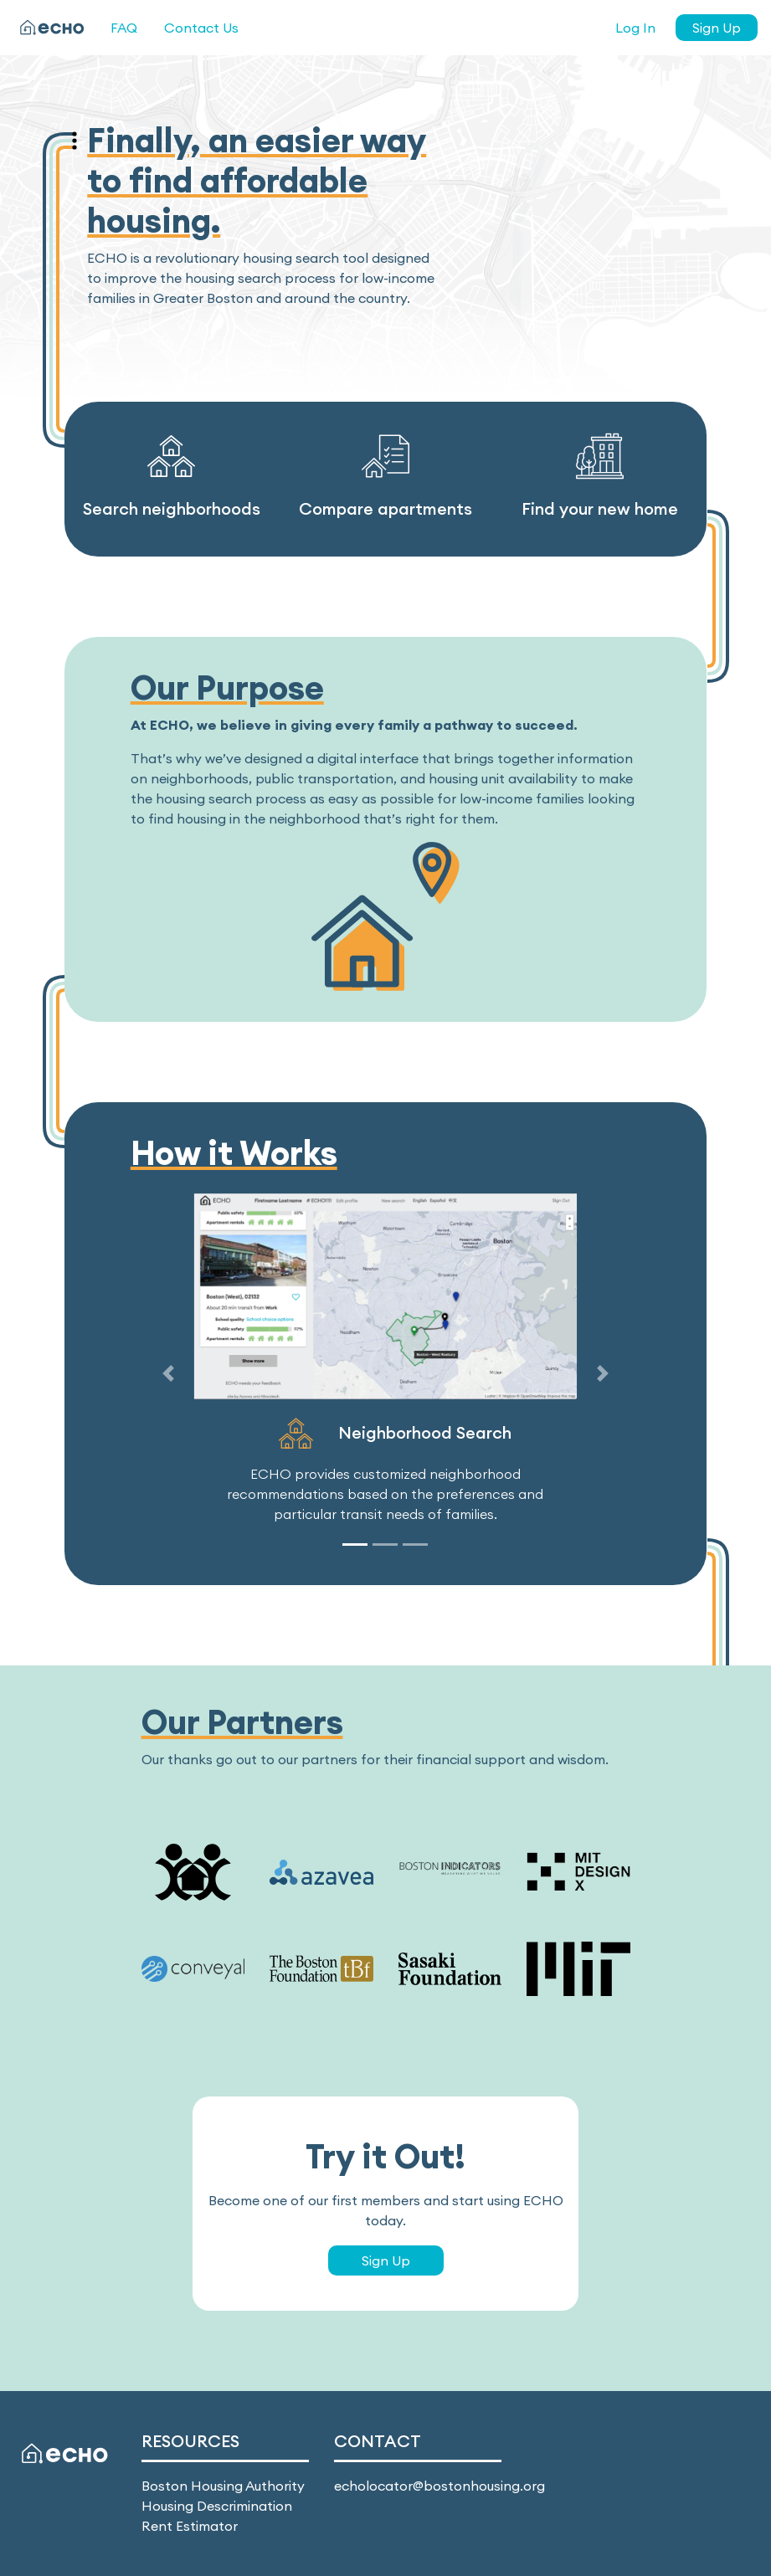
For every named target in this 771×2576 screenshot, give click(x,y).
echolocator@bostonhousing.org (439, 2485)
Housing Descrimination (216, 2505)
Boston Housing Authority (223, 2485)
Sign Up (716, 27)
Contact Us (201, 27)
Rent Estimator (189, 2525)
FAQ (124, 27)
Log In (635, 27)
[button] (169, 1373)
